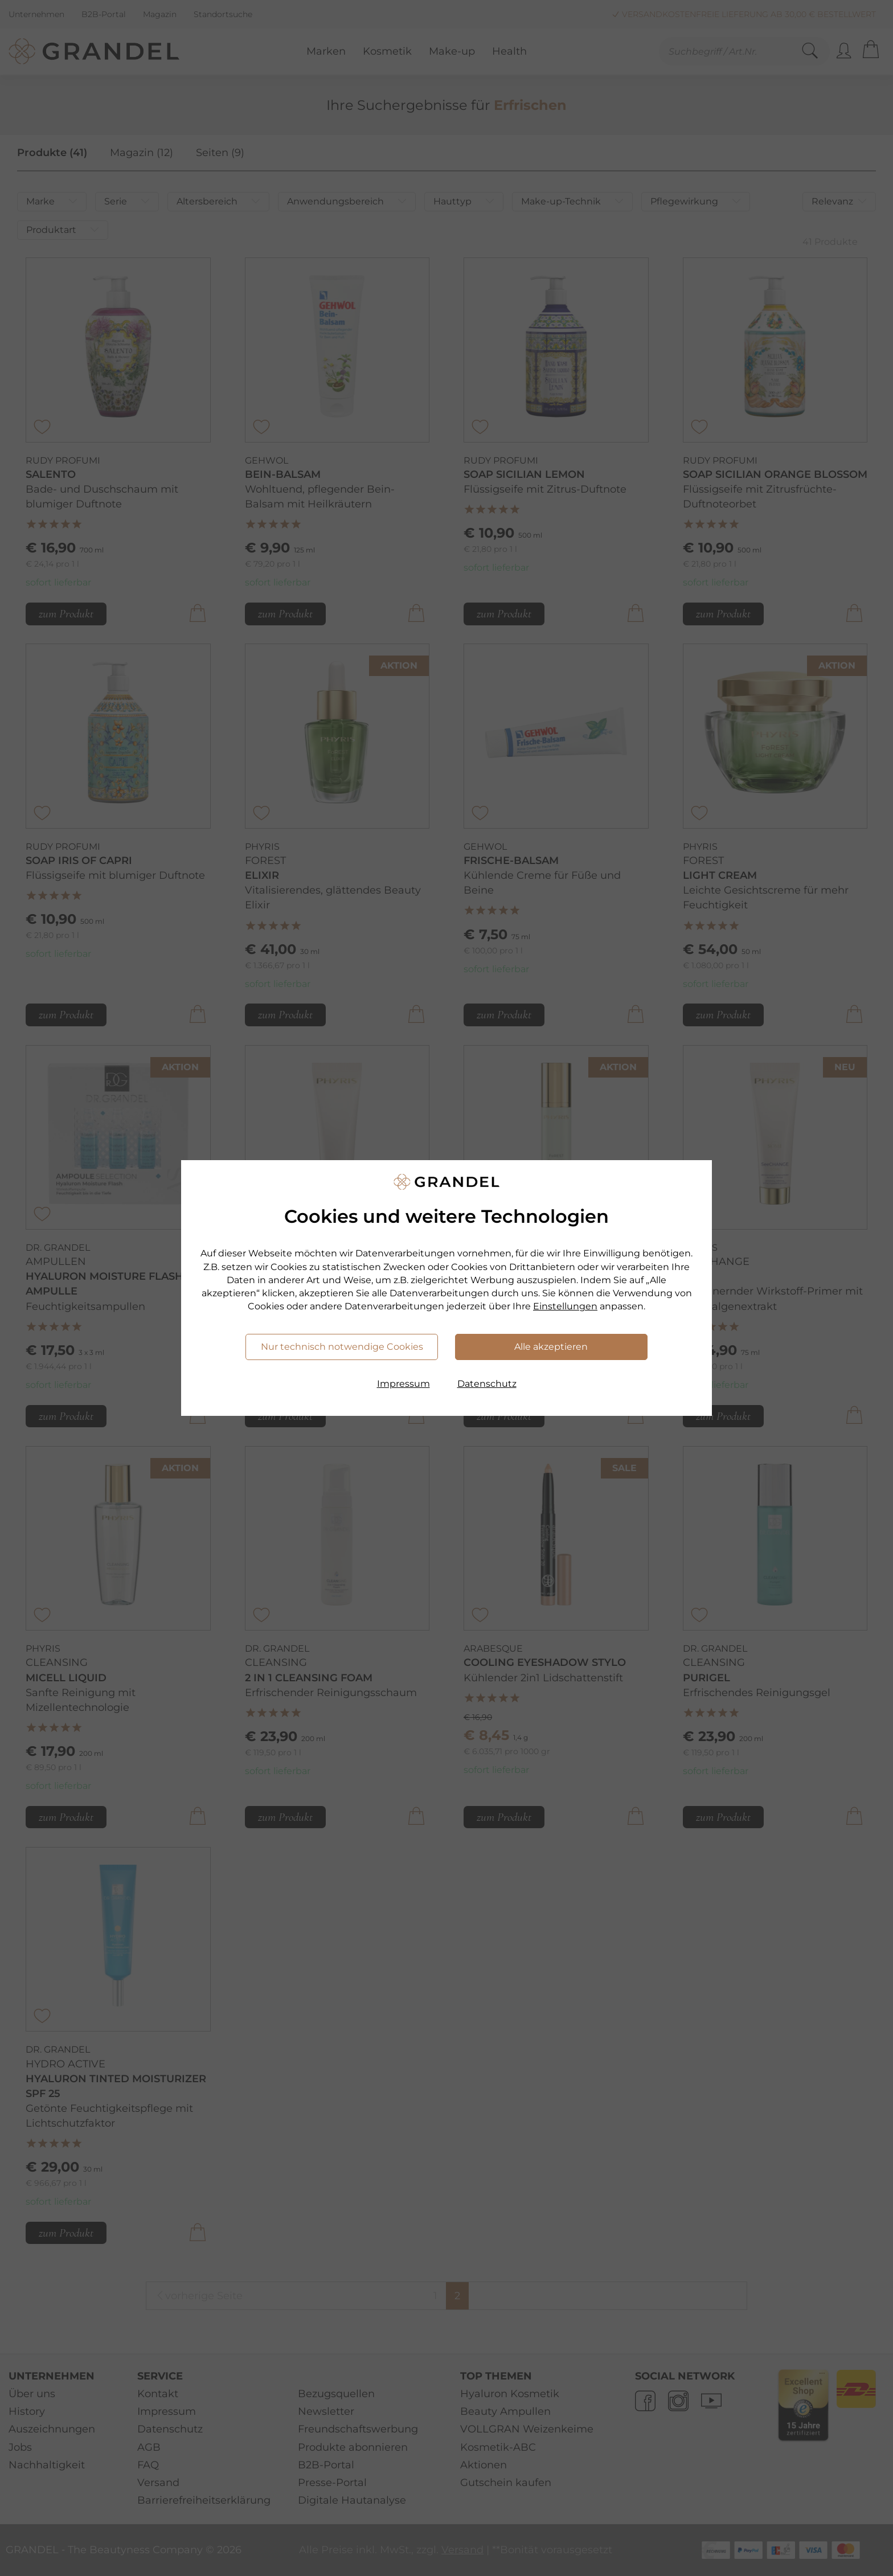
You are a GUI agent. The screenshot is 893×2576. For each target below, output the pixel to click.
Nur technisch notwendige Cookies (342, 1346)
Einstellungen (565, 1306)
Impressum (403, 1383)
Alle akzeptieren (551, 1346)
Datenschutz (487, 1383)
